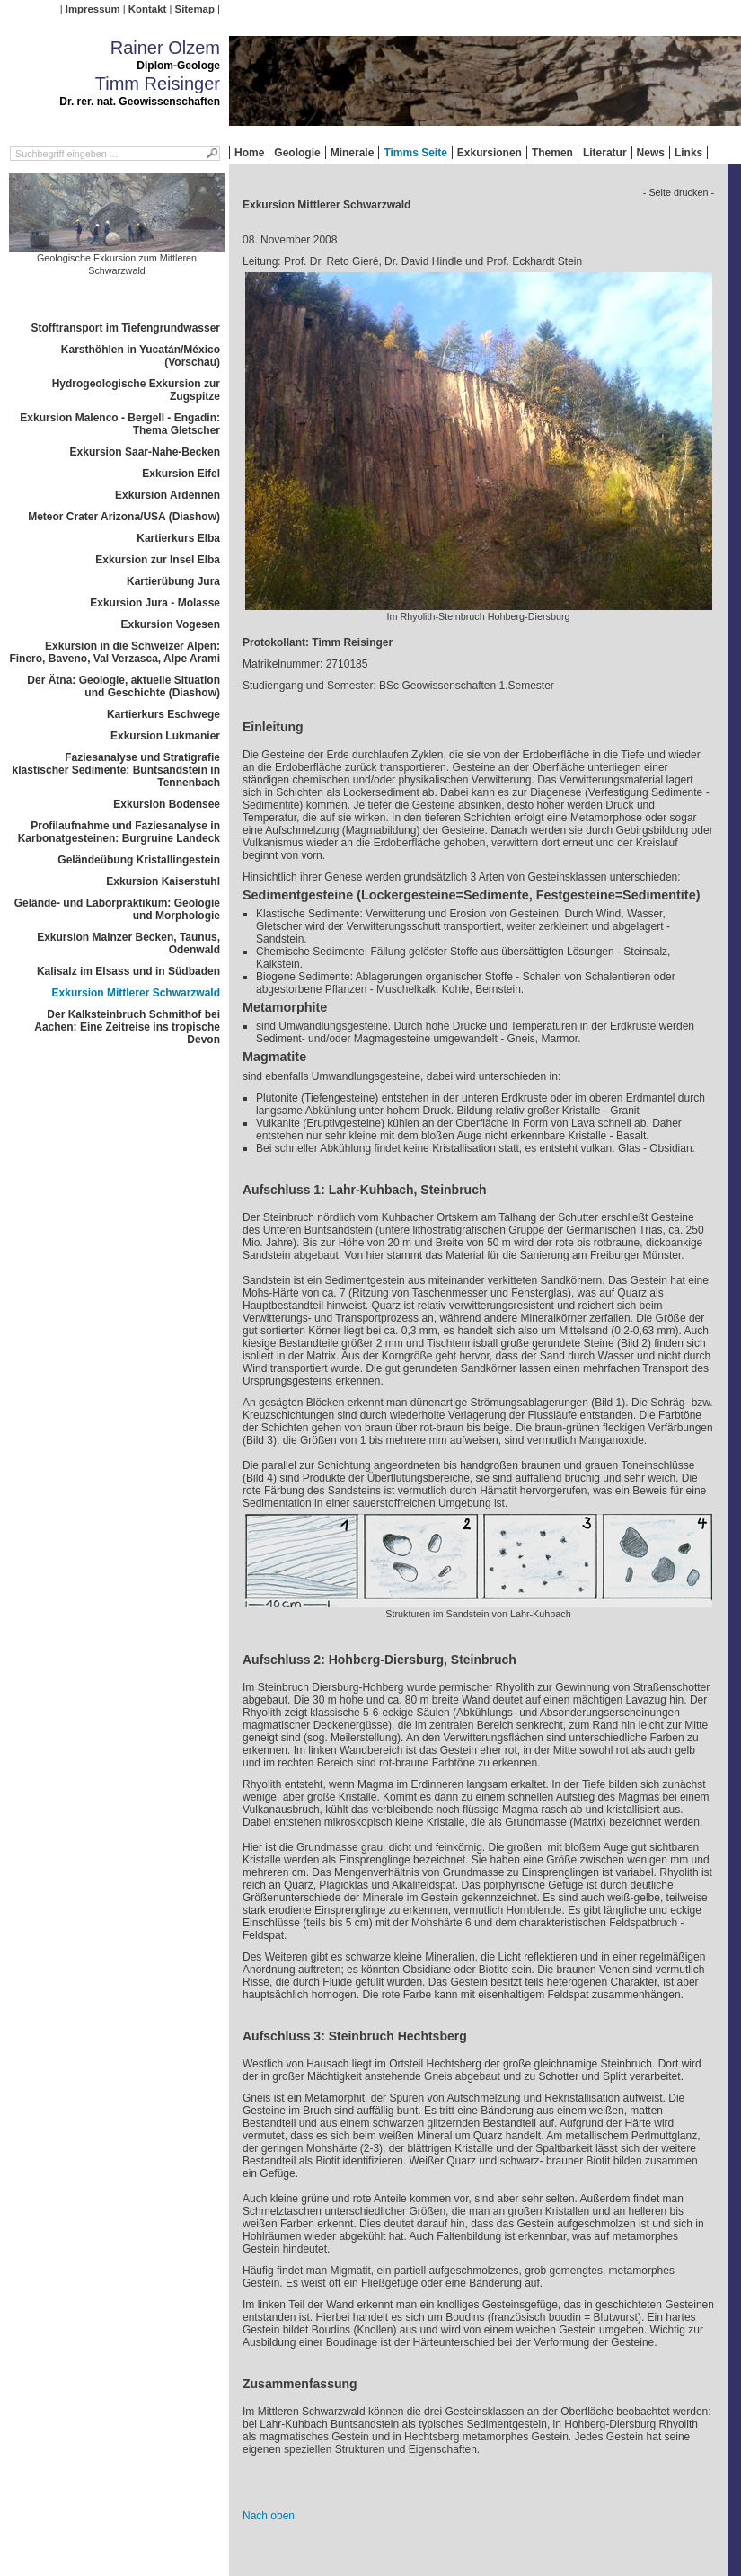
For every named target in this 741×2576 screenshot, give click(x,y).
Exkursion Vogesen (170, 624)
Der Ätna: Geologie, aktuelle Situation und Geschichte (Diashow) (123, 686)
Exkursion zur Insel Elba (157, 559)
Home (249, 152)
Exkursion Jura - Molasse (155, 603)
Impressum (93, 9)
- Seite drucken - (678, 192)
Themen (552, 152)
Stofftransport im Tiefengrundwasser (125, 328)
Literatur (605, 152)
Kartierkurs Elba (178, 538)
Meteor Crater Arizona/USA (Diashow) (124, 516)
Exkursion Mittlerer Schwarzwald (136, 993)
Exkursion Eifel (181, 473)
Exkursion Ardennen (167, 495)
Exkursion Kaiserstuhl (163, 881)
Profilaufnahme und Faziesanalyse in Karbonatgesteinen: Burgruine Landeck (119, 832)
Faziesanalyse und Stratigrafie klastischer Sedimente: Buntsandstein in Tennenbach (116, 770)
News (651, 152)
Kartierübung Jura (173, 581)
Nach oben (269, 2516)
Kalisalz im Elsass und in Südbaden (128, 971)
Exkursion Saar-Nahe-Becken (145, 452)
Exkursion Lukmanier (165, 736)
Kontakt (147, 9)
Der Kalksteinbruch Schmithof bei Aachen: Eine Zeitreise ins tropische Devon (127, 1027)
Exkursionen (489, 152)
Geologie (297, 152)
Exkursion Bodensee (166, 804)
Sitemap (195, 9)
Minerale (353, 152)
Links (688, 152)
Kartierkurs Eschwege (163, 714)
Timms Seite (415, 152)
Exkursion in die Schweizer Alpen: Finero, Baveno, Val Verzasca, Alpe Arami (114, 652)
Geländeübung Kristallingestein (138, 860)
